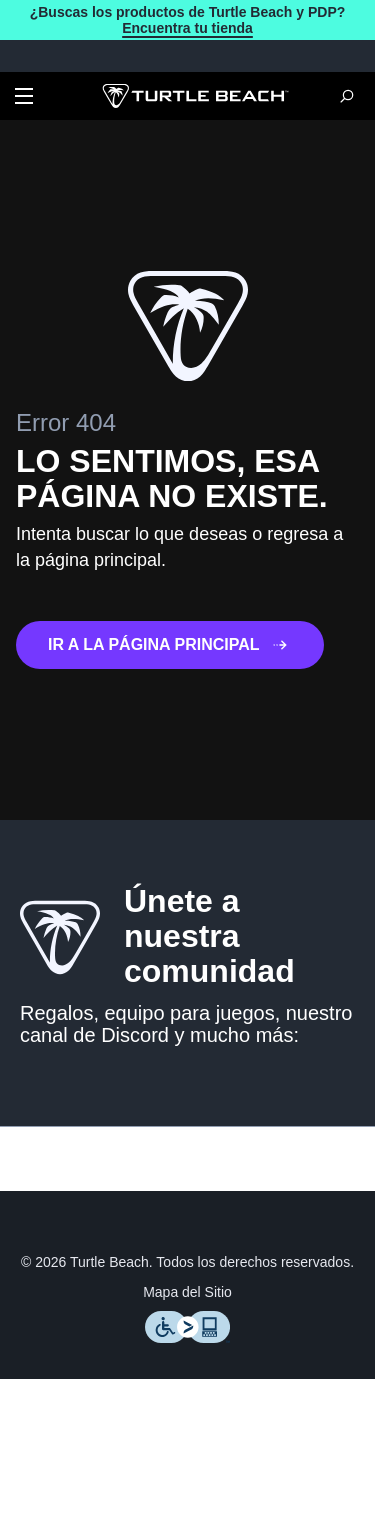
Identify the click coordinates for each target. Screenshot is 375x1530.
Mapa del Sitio (188, 1308)
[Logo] (195, 98)
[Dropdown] (24, 98)
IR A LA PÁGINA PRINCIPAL (175, 647)
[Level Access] (188, 1353)
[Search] (347, 98)
